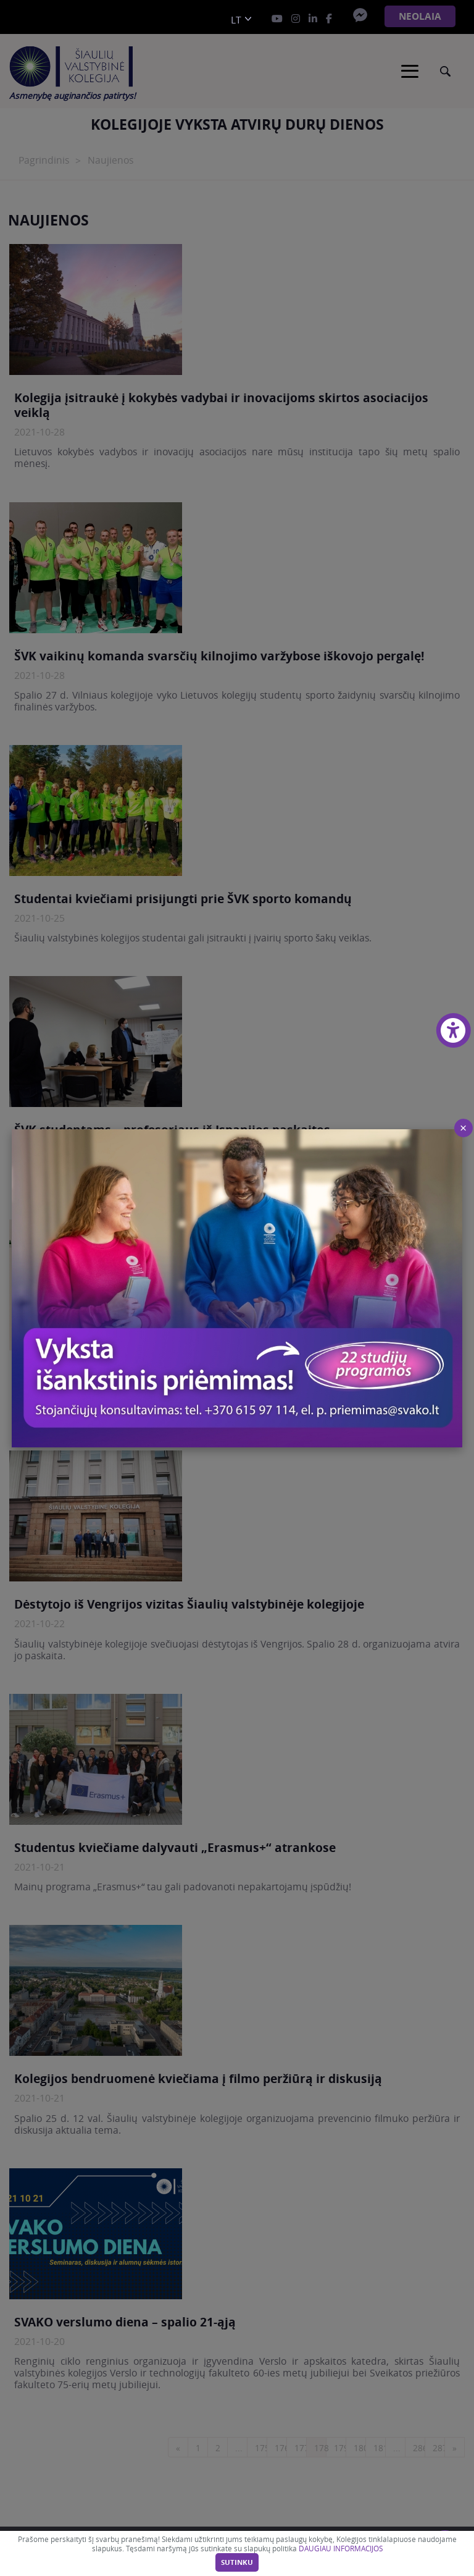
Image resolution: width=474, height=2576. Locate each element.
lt (236, 20)
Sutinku (237, 2562)
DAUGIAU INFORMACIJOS (341, 2548)
